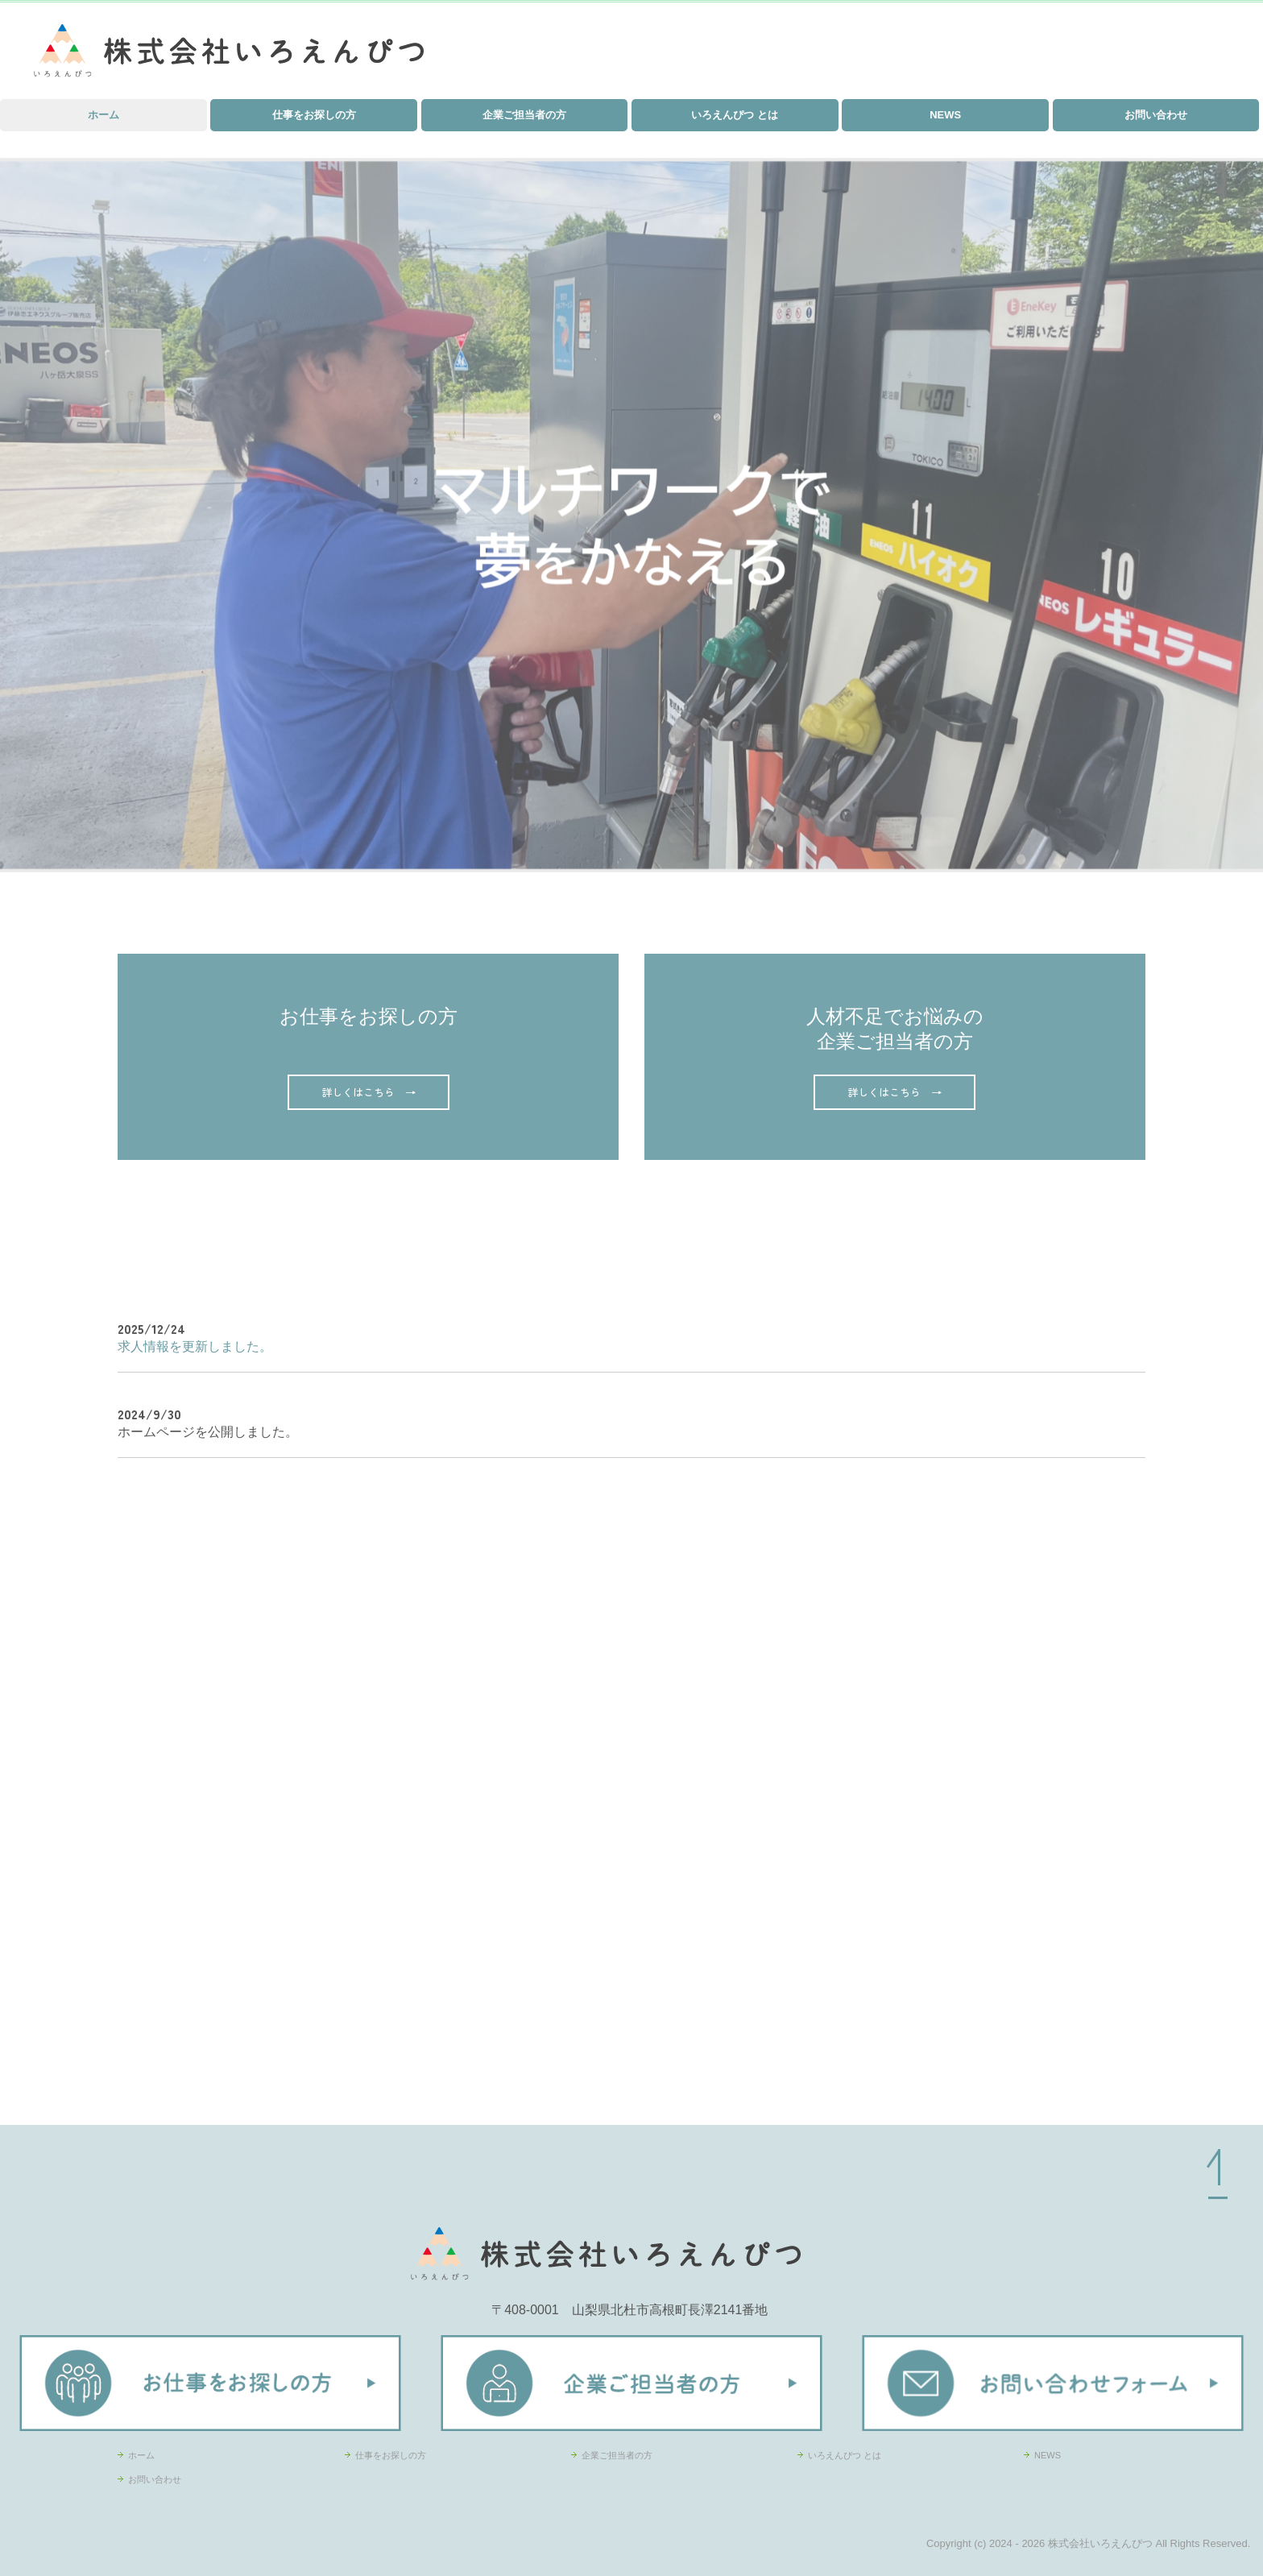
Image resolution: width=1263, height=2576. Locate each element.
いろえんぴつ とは (734, 115)
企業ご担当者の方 (524, 115)
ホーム (103, 115)
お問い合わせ (1155, 115)
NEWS (945, 115)
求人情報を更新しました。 (195, 1346)
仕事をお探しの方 (314, 115)
